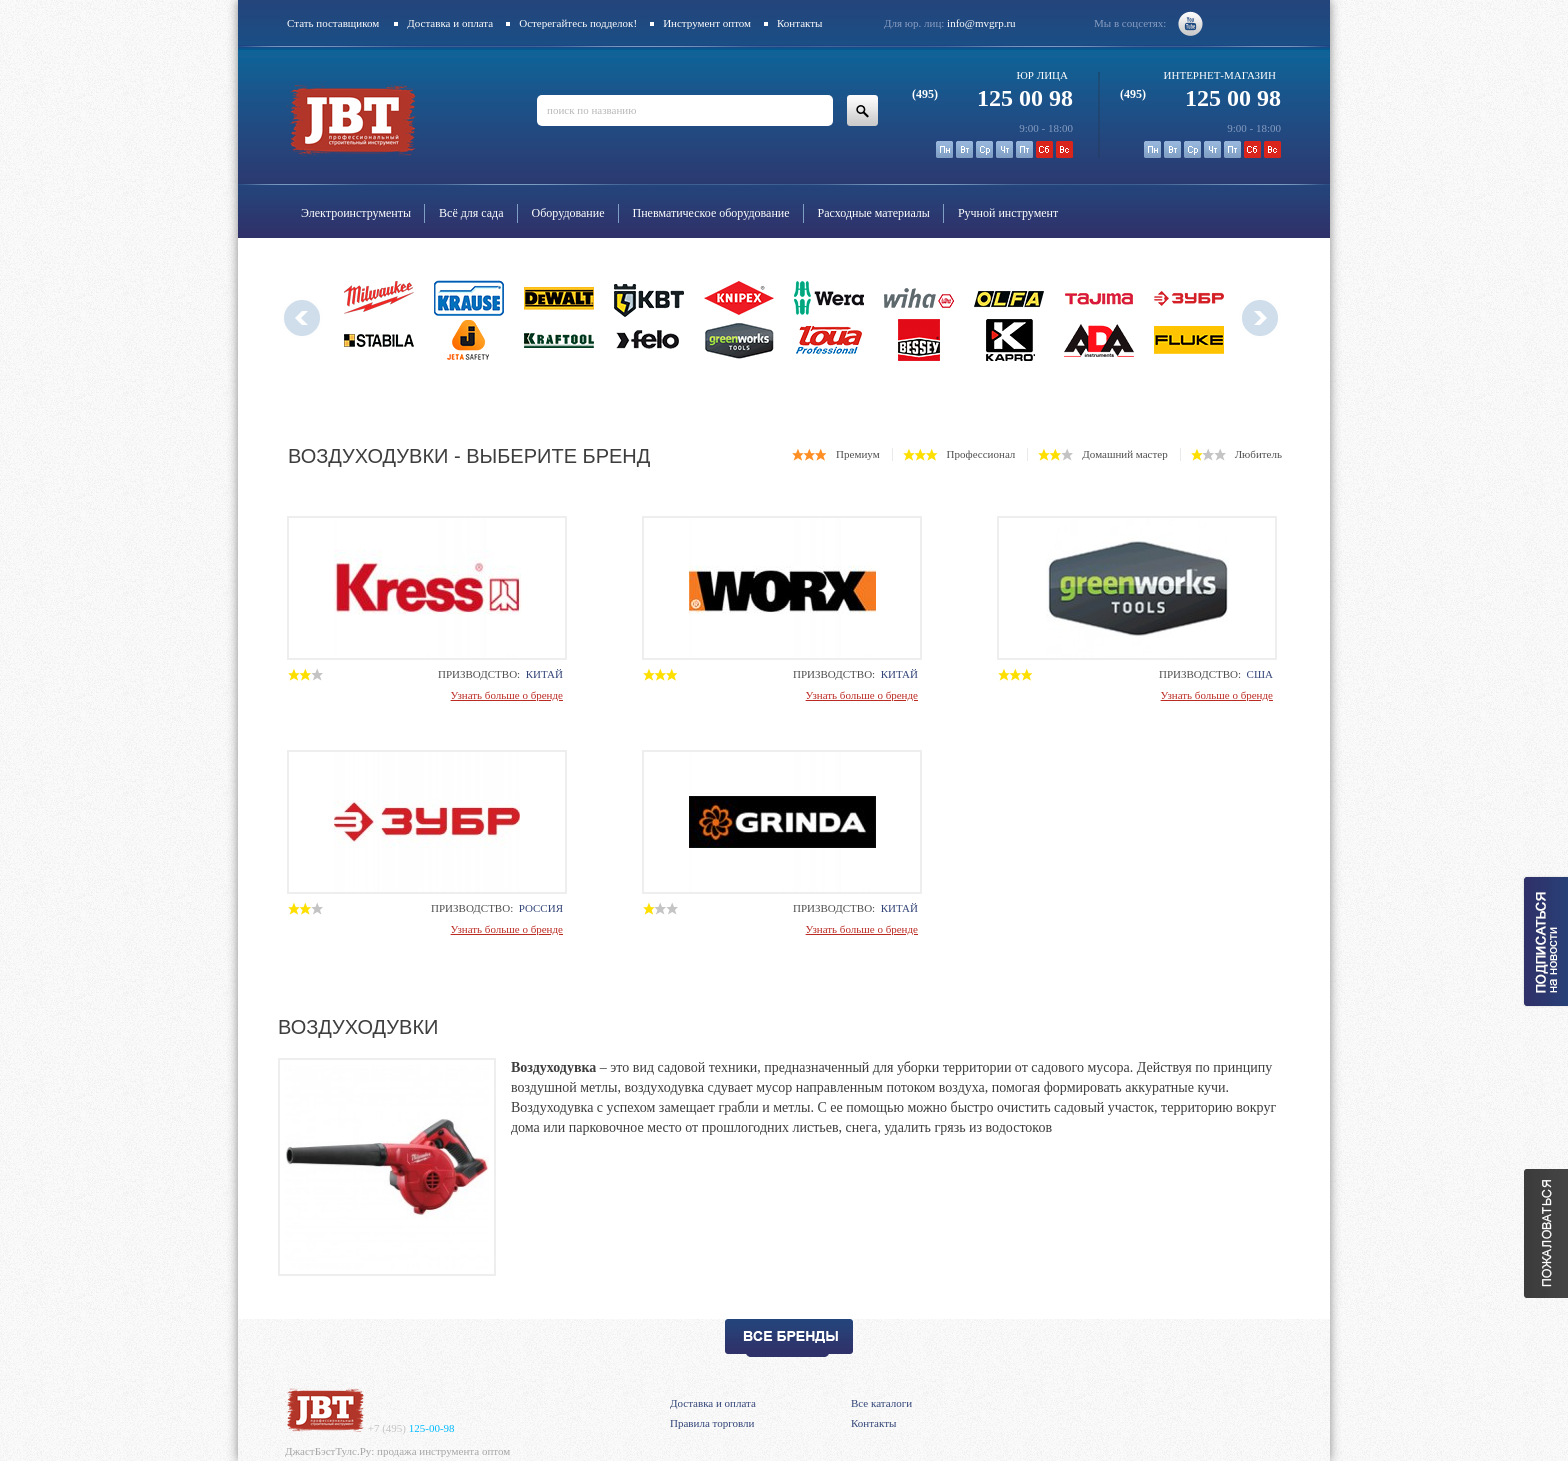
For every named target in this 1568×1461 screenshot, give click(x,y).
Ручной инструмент (1008, 213)
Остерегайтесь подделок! (578, 23)
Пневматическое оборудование (711, 213)
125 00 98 (992, 98)
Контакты (799, 23)
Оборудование (568, 213)
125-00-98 (411, 1428)
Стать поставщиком (333, 23)
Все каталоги (881, 1403)
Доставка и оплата (450, 23)
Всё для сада (471, 213)
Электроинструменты (356, 213)
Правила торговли (712, 1423)
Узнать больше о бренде (507, 695)
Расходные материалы (874, 213)
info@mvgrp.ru (981, 23)
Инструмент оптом (707, 23)
